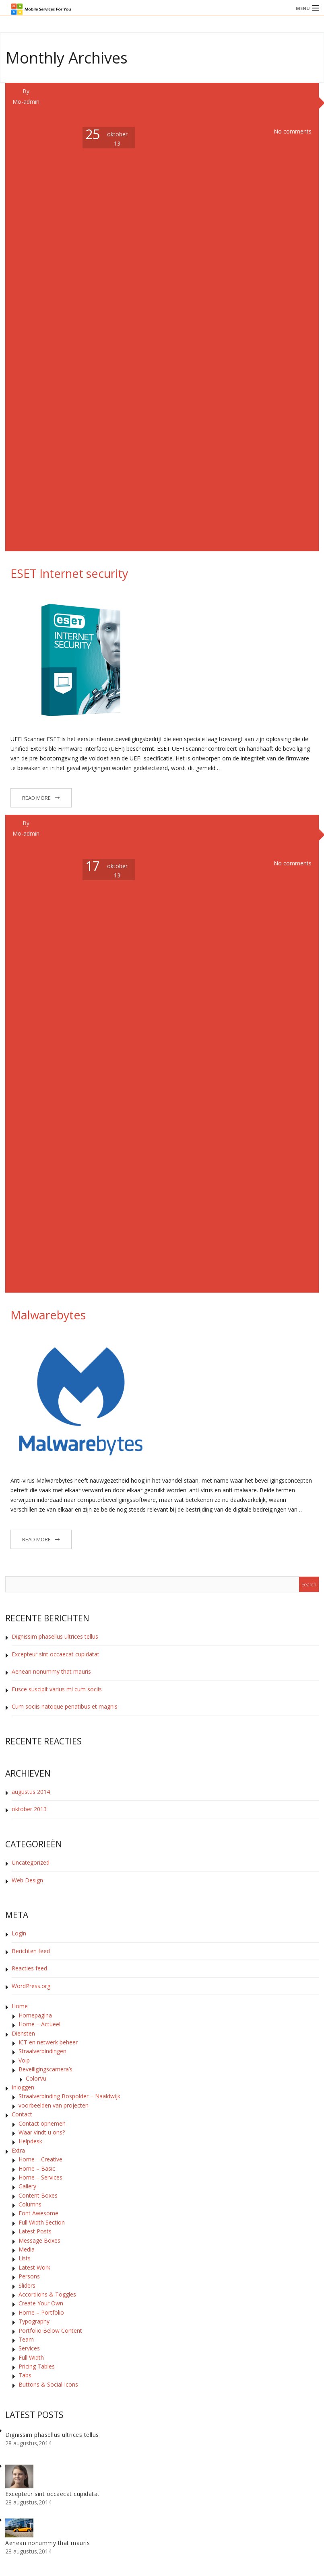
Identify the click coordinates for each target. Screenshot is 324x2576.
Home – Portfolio (41, 2312)
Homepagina (35, 2015)
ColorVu (36, 2078)
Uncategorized (31, 1862)
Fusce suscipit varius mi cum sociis (57, 1689)
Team (26, 2339)
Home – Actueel (39, 2024)
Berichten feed (31, 1951)
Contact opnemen (42, 2123)
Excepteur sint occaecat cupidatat (55, 1654)
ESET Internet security (69, 573)
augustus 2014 (31, 1791)
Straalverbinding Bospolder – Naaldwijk (69, 2096)
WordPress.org (31, 1986)
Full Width (31, 2357)
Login (19, 1933)
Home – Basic (37, 2168)
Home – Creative (40, 2159)
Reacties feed (29, 1968)
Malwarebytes (48, 1315)
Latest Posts (35, 2231)
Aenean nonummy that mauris (51, 1671)
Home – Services (40, 2177)
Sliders (27, 2285)
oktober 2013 (29, 1809)
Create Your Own (41, 2303)
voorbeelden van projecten (54, 2105)
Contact (22, 2114)
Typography (34, 2321)
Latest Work (34, 2267)
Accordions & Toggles (47, 2294)
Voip (24, 2060)
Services (29, 2348)
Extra (18, 2150)
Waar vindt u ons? (42, 2132)
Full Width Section (42, 2222)
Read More (36, 797)
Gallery (27, 2186)
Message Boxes (39, 2240)
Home (20, 2006)
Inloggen (23, 2087)
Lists (25, 2258)
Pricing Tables (37, 2366)
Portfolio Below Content (50, 2330)
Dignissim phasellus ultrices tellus (55, 1636)
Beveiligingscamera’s (45, 2069)
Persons (29, 2276)
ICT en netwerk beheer (48, 2042)
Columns (30, 2204)
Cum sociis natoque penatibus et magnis (65, 1706)
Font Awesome (38, 2213)
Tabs (25, 2375)
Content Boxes (38, 2195)
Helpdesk (30, 2141)
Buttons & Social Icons (48, 2384)
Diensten (23, 2033)
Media (27, 2249)
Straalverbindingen (42, 2051)
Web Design (27, 1880)
